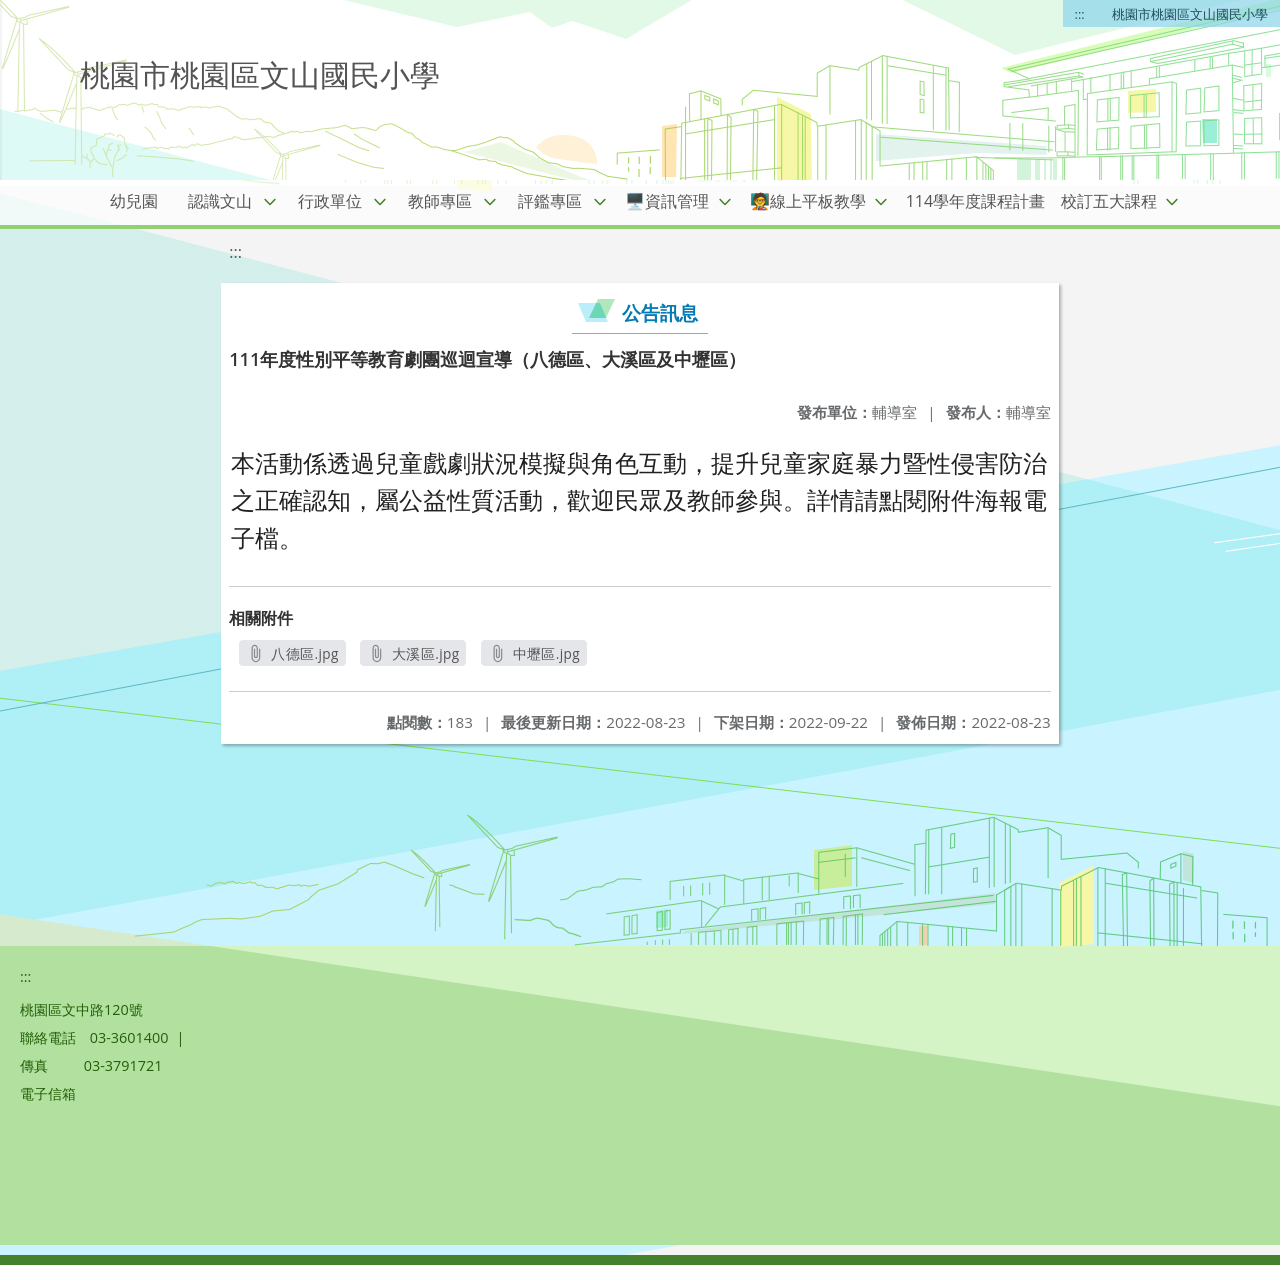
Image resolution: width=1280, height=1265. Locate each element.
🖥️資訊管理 (667, 201)
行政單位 (330, 201)
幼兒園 (134, 201)
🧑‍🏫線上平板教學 (808, 201)
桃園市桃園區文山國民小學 (1190, 14)
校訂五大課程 (1109, 201)
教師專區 (440, 201)
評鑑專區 (550, 201)
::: (1080, 14)
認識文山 (220, 201)
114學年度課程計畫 (975, 201)
